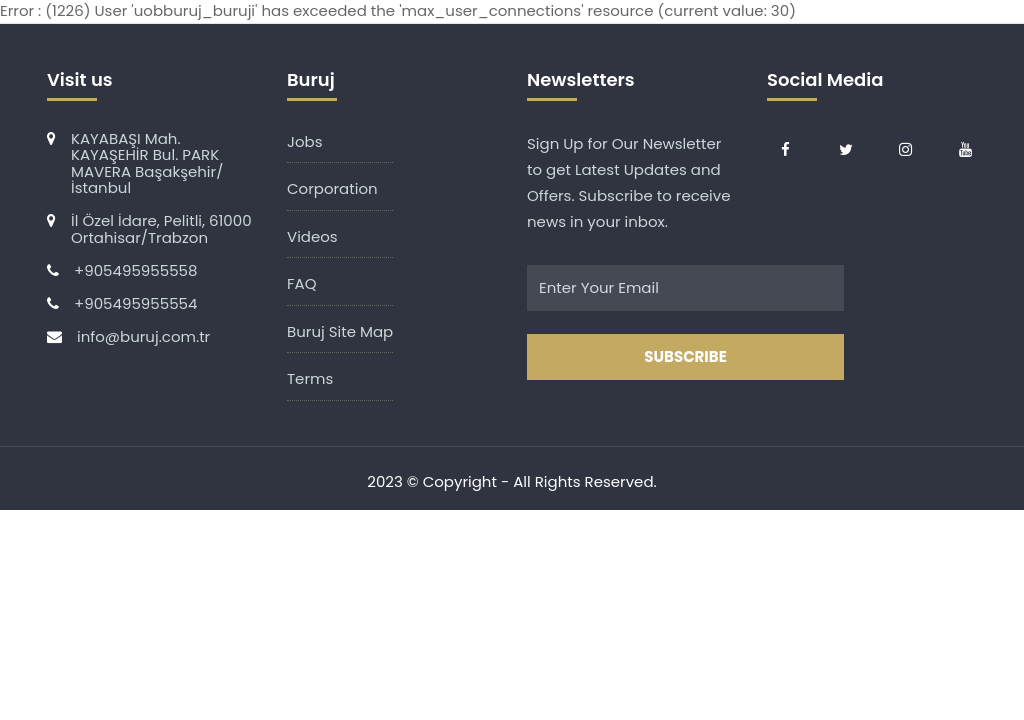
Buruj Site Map (340, 331)
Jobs (305, 141)
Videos (312, 236)
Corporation (332, 188)
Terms (310, 378)
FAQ (302, 283)
